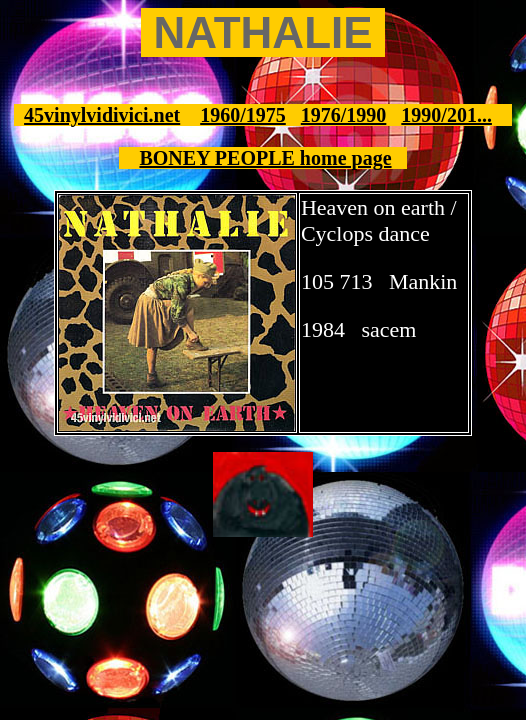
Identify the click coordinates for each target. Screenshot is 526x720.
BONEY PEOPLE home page (265, 158)
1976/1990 (344, 115)
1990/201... (446, 115)
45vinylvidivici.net (102, 115)
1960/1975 (243, 115)
